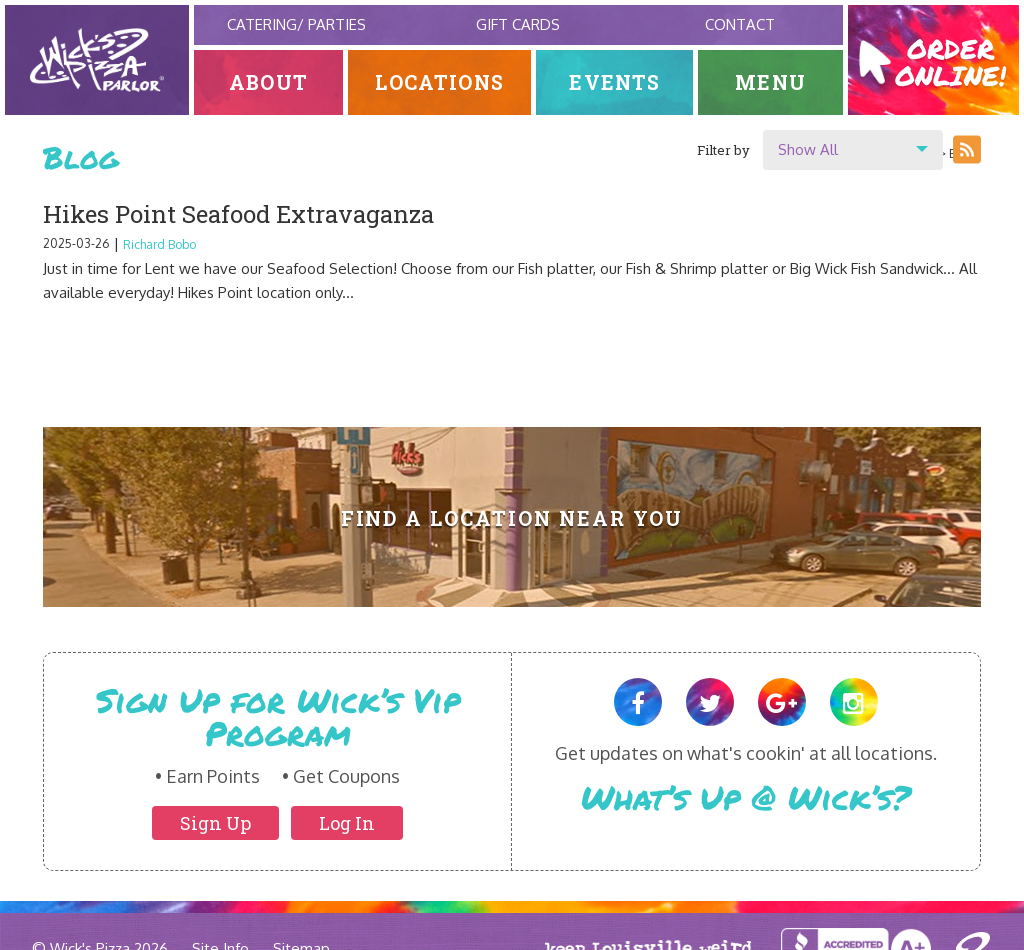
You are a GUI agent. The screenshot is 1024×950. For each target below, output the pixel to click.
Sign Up (215, 823)
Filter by (723, 150)
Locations (439, 82)
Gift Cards (518, 24)
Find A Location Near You (512, 518)
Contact (740, 24)
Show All (808, 149)
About (268, 82)
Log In (347, 823)
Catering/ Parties (296, 24)
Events (614, 82)
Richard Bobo (159, 244)
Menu (770, 82)
